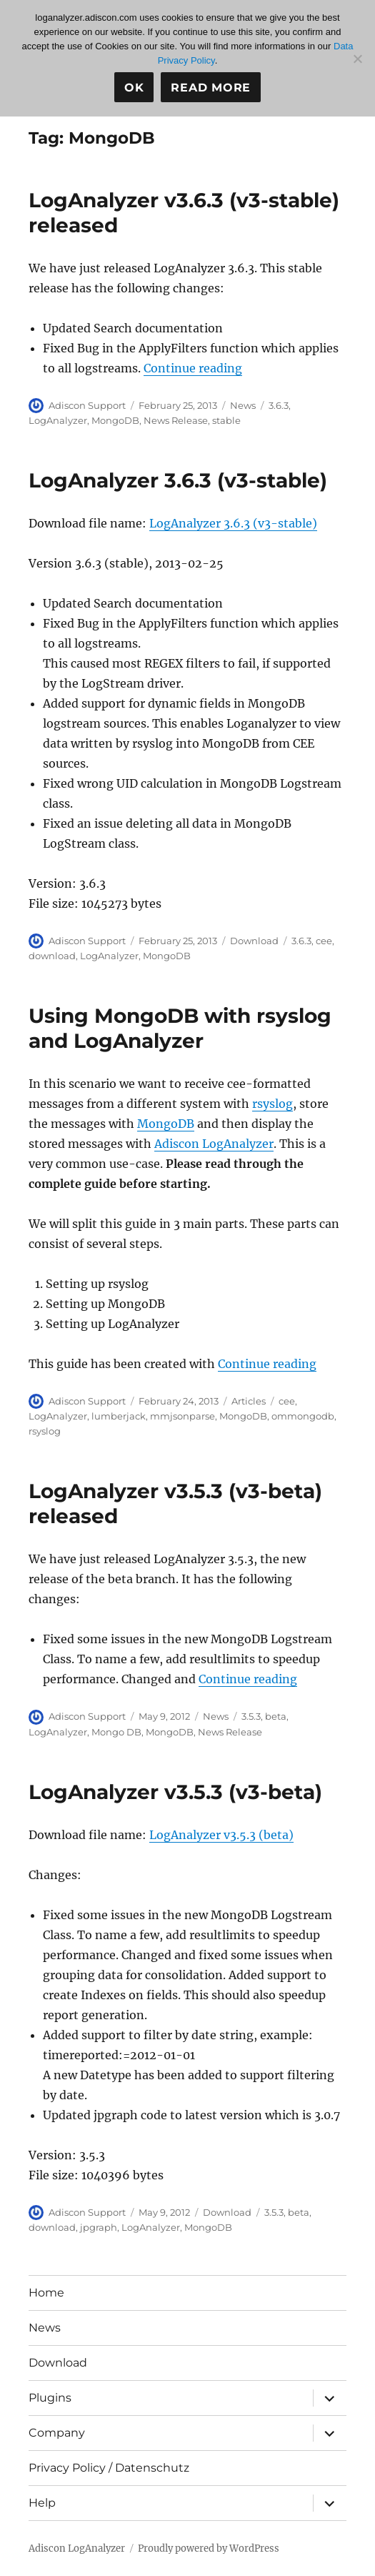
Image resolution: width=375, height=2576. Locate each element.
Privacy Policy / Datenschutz (109, 2468)
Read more (211, 87)
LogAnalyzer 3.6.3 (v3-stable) (178, 480)
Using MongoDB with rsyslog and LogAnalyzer (180, 1028)
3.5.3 (251, 1716)
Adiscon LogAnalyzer (214, 1143)
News (243, 405)
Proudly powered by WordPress (208, 2548)
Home (46, 2292)
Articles (248, 1401)
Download (254, 940)
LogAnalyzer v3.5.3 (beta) (221, 1835)
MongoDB (115, 420)
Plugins (50, 2397)
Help (42, 2503)
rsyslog (272, 1103)
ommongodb (302, 1416)
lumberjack (118, 1416)
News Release (176, 420)
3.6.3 (279, 405)
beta (275, 1716)
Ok (134, 87)
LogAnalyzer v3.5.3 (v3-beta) (175, 1792)
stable (226, 420)
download (52, 955)
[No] (357, 58)
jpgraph (98, 2227)
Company (57, 2432)
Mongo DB (116, 1732)
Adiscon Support (87, 405)
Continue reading (193, 368)
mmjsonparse (182, 1416)
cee (324, 940)
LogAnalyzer (58, 420)
